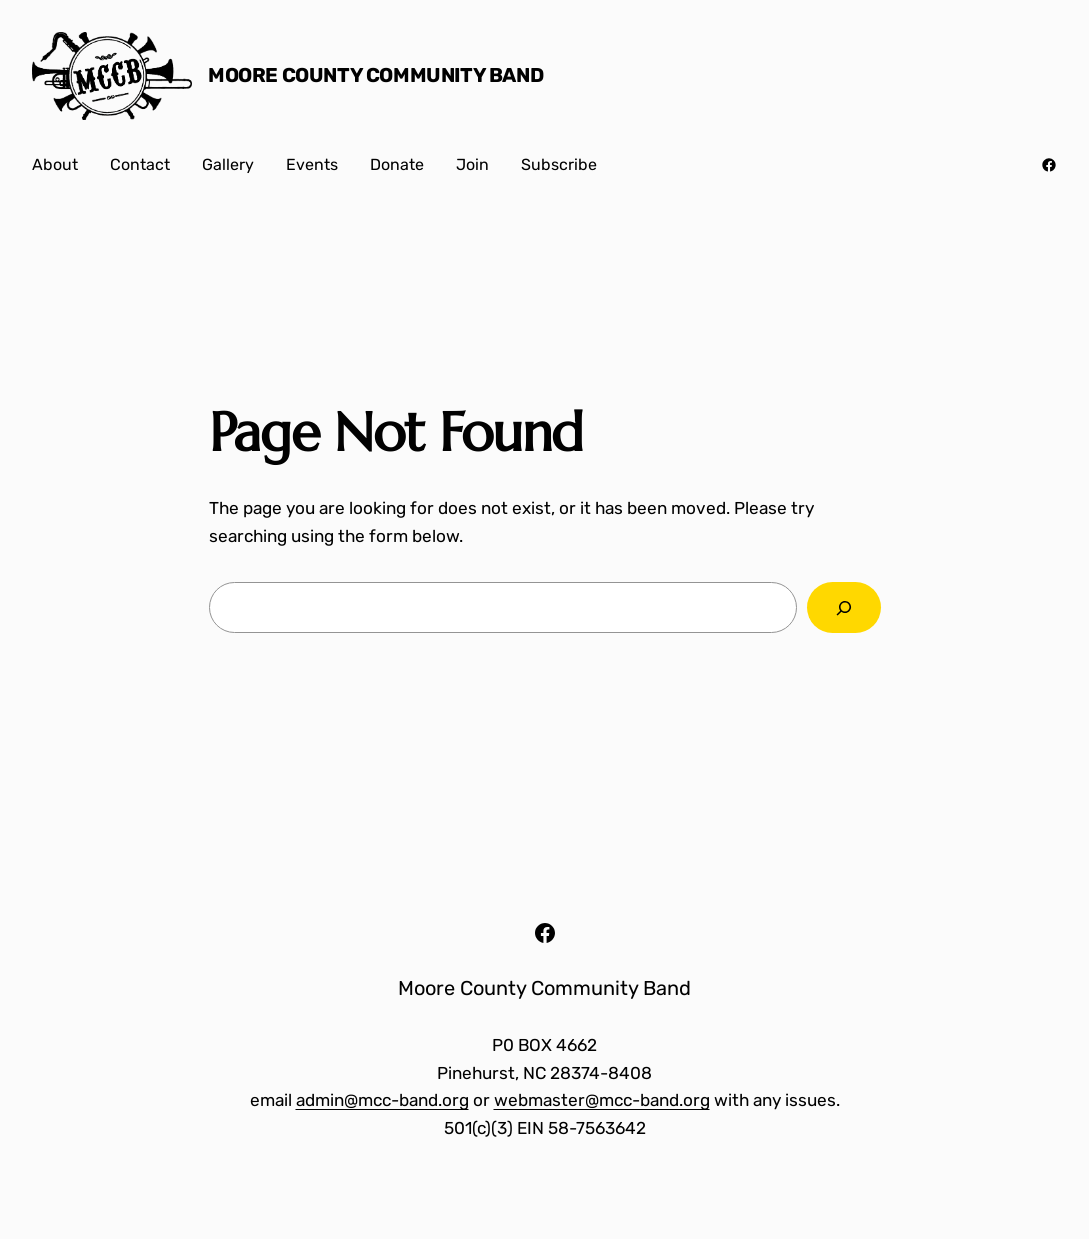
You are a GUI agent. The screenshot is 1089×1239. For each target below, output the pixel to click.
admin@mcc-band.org (382, 1100)
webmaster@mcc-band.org (602, 1100)
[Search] (844, 607)
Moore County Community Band (375, 75)
